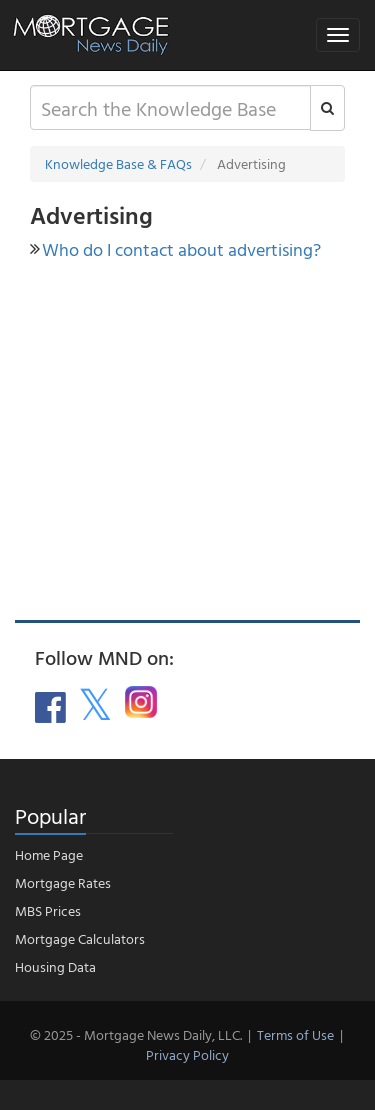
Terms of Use (295, 1034)
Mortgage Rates (63, 882)
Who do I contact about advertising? (181, 249)
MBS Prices (48, 910)
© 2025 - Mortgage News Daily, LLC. (136, 1034)
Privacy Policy (187, 1054)
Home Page (49, 854)
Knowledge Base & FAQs (118, 163)
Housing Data (55, 966)
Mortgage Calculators (80, 938)
